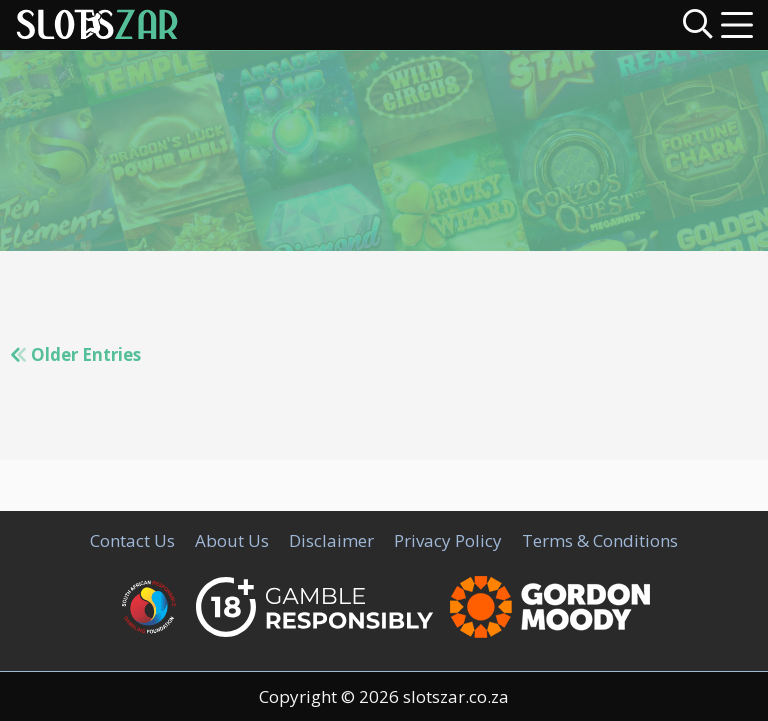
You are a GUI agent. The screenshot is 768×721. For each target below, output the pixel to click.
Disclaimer (331, 540)
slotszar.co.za (456, 696)
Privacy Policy (448, 540)
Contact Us (132, 540)
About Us (232, 540)
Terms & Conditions (600, 540)
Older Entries (75, 354)
